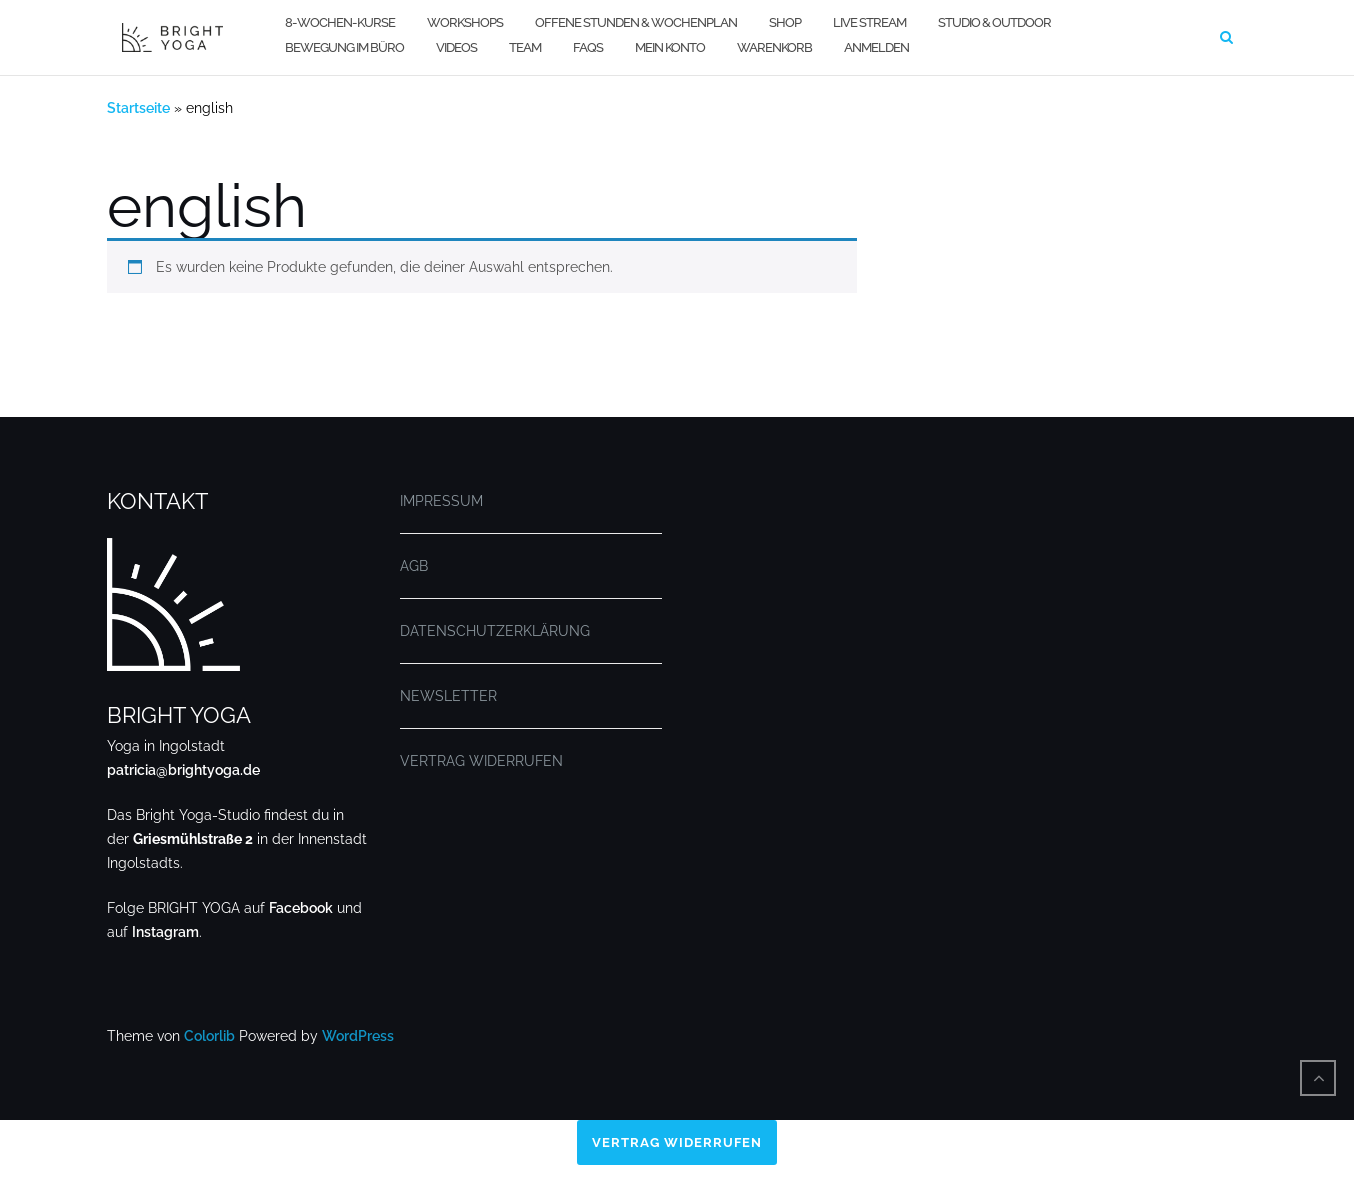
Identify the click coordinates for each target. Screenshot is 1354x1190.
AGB (414, 566)
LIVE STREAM (869, 22)
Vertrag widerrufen (677, 1143)
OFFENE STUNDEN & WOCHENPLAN (636, 22)
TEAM (525, 47)
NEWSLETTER (448, 696)
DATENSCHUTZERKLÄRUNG (495, 631)
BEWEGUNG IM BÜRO (344, 47)
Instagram (165, 932)
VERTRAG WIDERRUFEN (481, 761)
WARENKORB (774, 47)
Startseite (138, 108)
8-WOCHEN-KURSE (340, 22)
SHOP (785, 22)
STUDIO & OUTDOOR (994, 22)
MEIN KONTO (670, 47)
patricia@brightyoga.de (183, 770)
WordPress (358, 1036)
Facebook (301, 908)
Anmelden (876, 47)
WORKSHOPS (465, 22)
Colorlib (209, 1036)
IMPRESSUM (441, 501)
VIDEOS (456, 47)
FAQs (588, 47)
